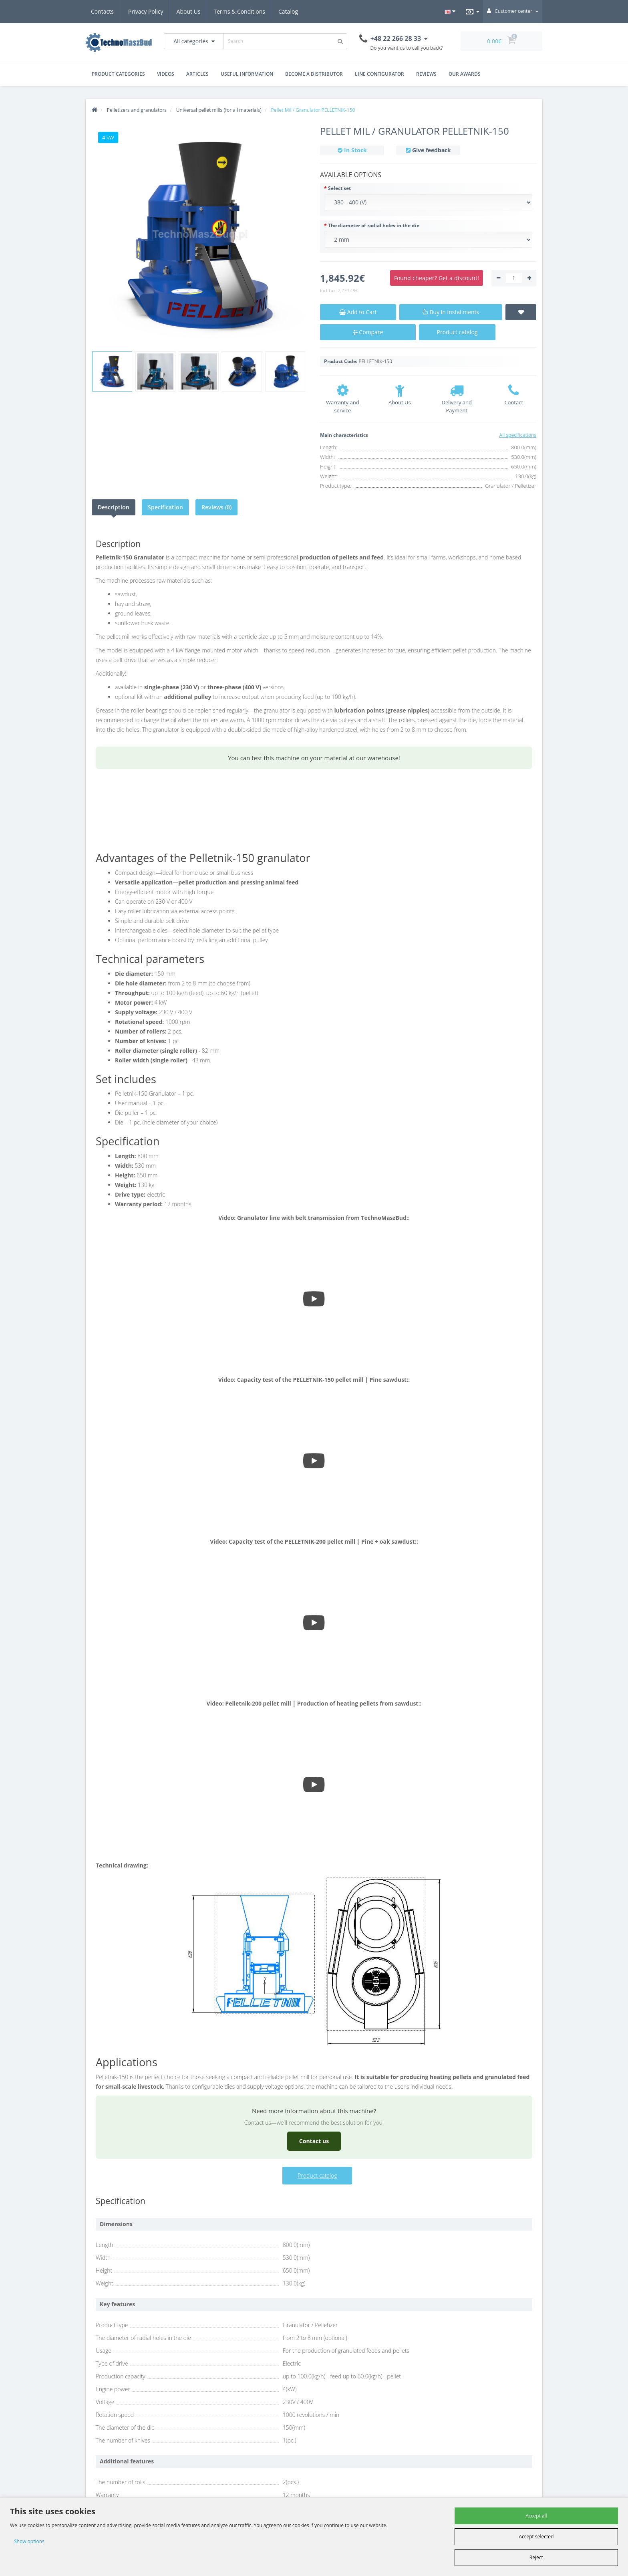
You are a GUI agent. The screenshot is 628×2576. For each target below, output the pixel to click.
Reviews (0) (216, 507)
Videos (165, 74)
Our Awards (465, 74)
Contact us (314, 2141)
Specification (165, 507)
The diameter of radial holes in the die (373, 225)
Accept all (536, 2515)
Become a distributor (314, 74)
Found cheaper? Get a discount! (436, 278)
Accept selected (536, 2536)
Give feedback (431, 150)
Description (113, 507)
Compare (368, 332)
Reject (536, 2557)
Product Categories (118, 74)
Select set (339, 188)
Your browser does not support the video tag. (314, 811)
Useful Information (247, 74)
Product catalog (457, 332)
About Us (153, 11)
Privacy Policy (108, 11)
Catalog (292, 11)
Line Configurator (379, 74)
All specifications (517, 435)
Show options (29, 2541)
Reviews (426, 74)
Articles (197, 74)
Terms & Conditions (205, 11)
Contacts (256, 11)
